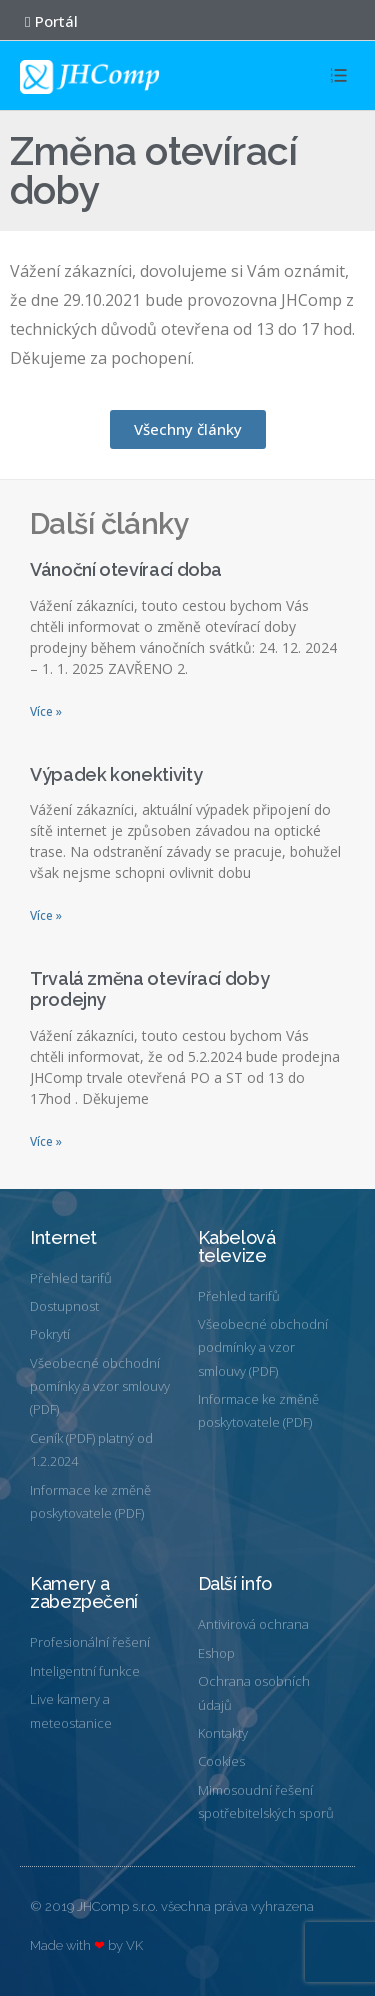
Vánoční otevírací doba (126, 569)
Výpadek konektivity (116, 774)
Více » (46, 711)
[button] (41, 22)
